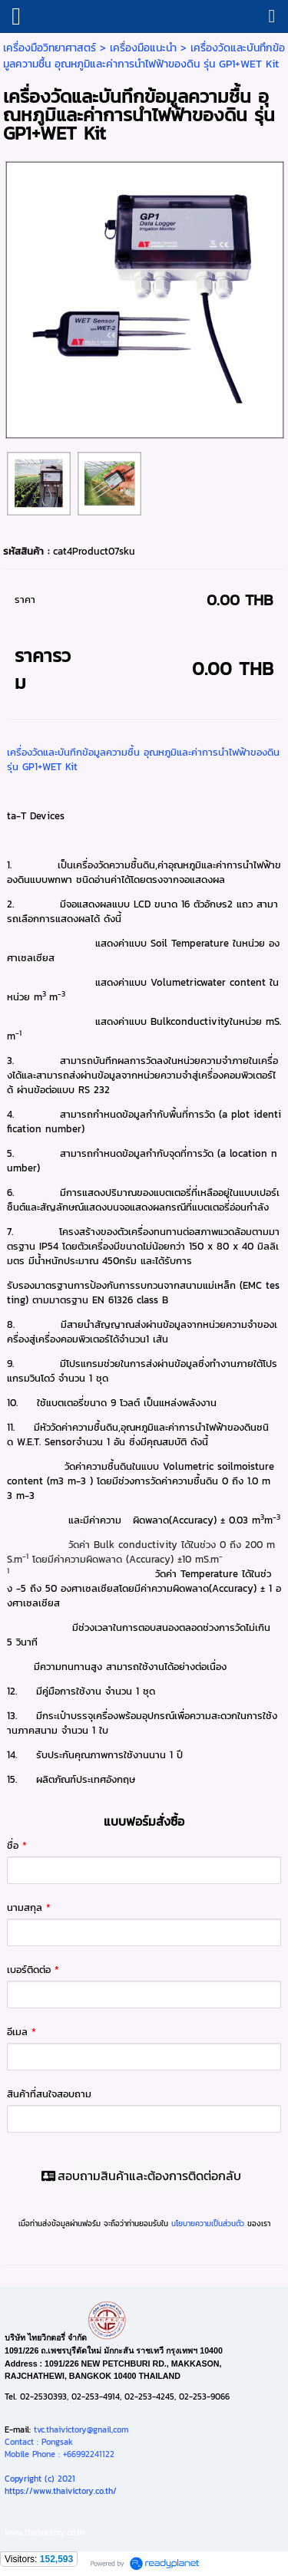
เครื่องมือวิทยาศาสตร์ (49, 48)
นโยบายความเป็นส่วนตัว (207, 2223)
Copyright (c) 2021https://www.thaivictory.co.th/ (61, 2484)
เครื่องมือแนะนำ (143, 48)
